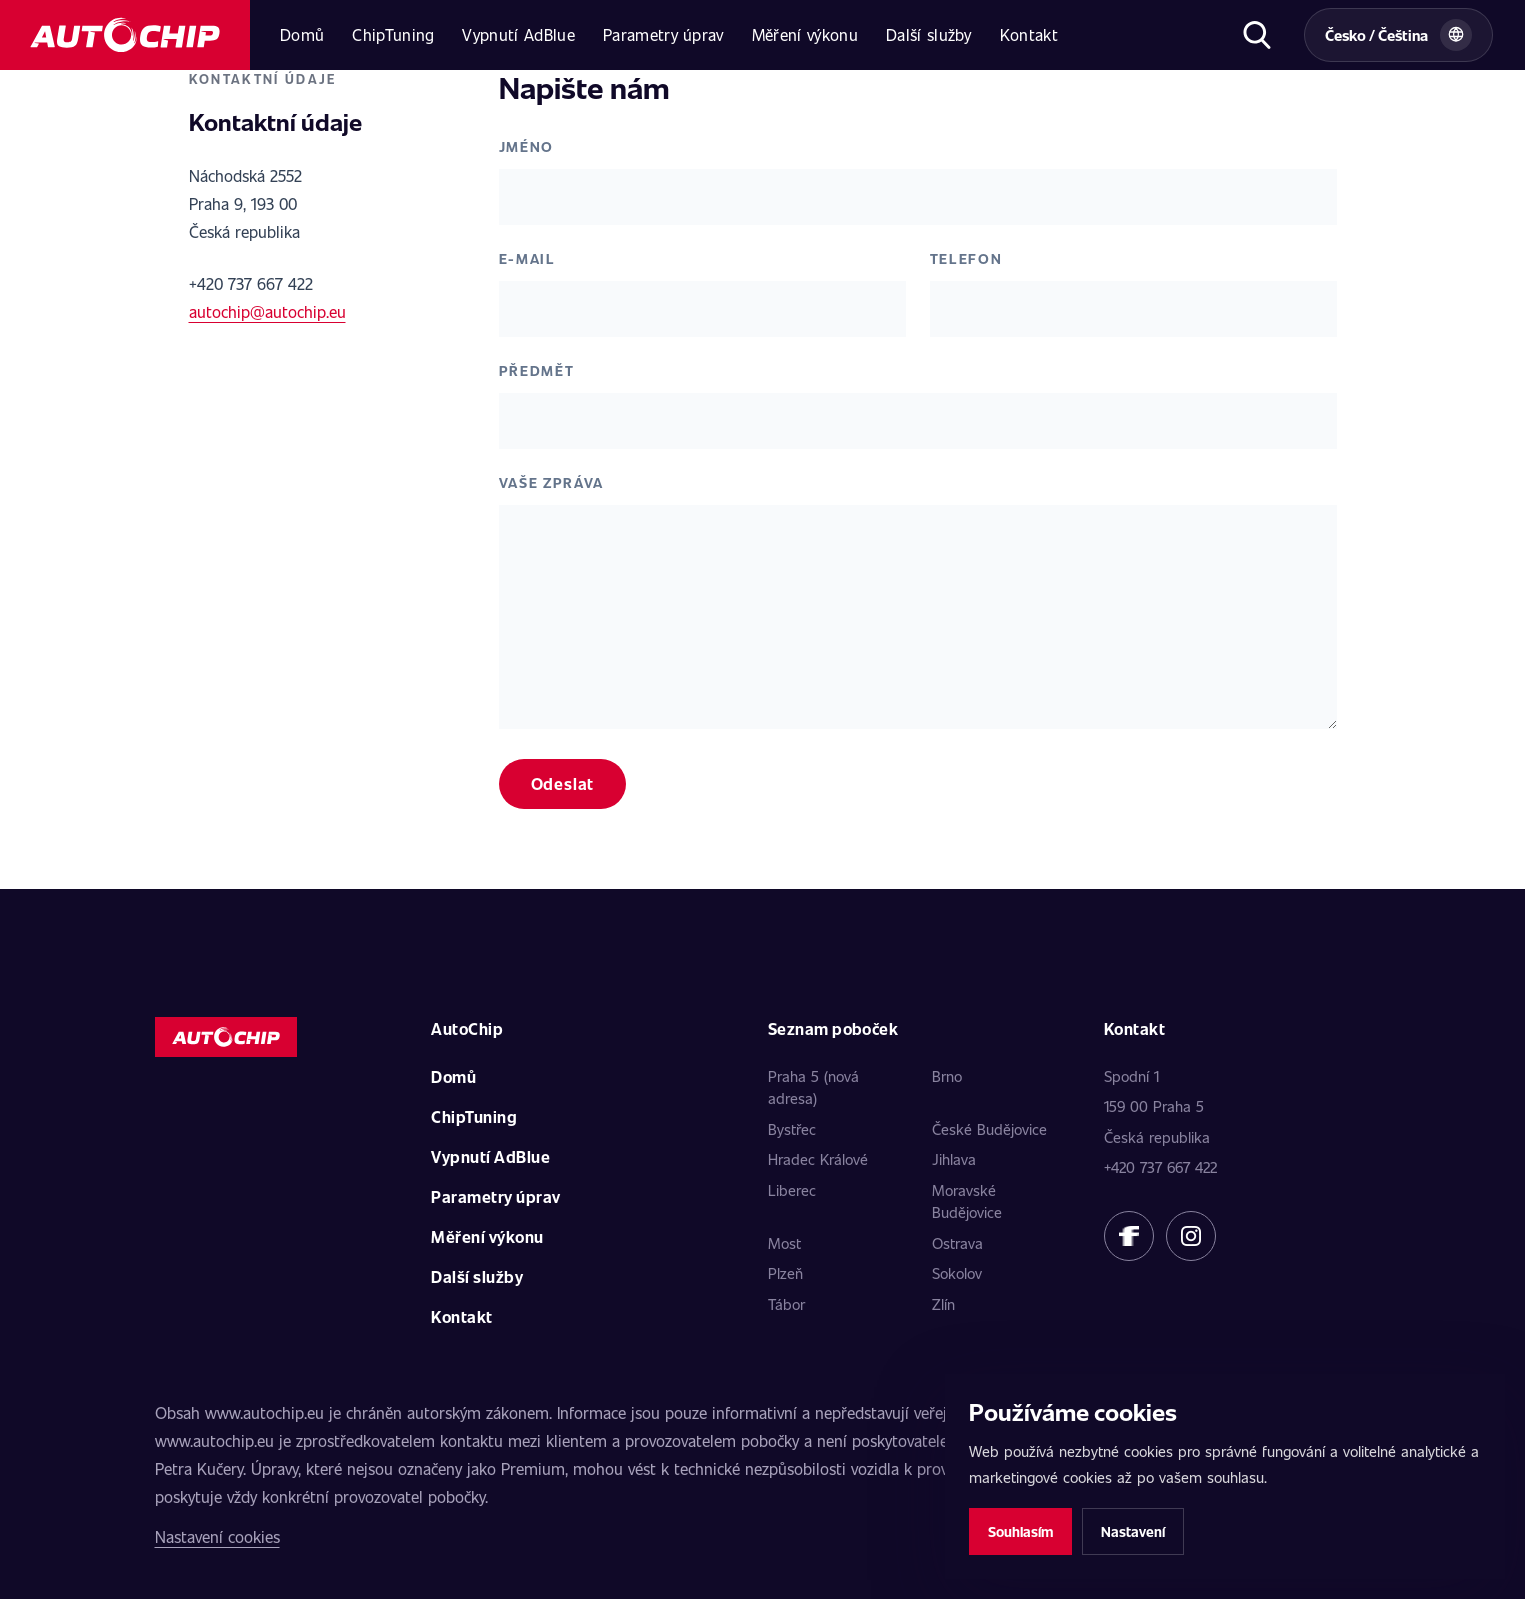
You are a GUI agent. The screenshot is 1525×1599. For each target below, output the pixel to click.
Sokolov (957, 1273)
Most (784, 1243)
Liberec (792, 1190)
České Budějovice (989, 1129)
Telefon (966, 258)
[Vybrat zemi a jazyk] (1398, 35)
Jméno (526, 146)
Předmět (537, 370)
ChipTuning (393, 34)
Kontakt (1029, 34)
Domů (302, 34)
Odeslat (563, 783)
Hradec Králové (818, 1159)
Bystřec (792, 1129)
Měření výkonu (805, 34)
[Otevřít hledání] (1256, 35)
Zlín (943, 1304)
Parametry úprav (663, 34)
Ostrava (957, 1243)
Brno (947, 1076)
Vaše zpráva (551, 482)
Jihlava (954, 1159)
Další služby (929, 34)
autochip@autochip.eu (267, 311)
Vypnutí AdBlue (518, 34)
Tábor (786, 1304)
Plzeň (785, 1273)
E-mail (527, 258)
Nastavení (1133, 1531)
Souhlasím (1020, 1531)
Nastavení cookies (217, 1536)
